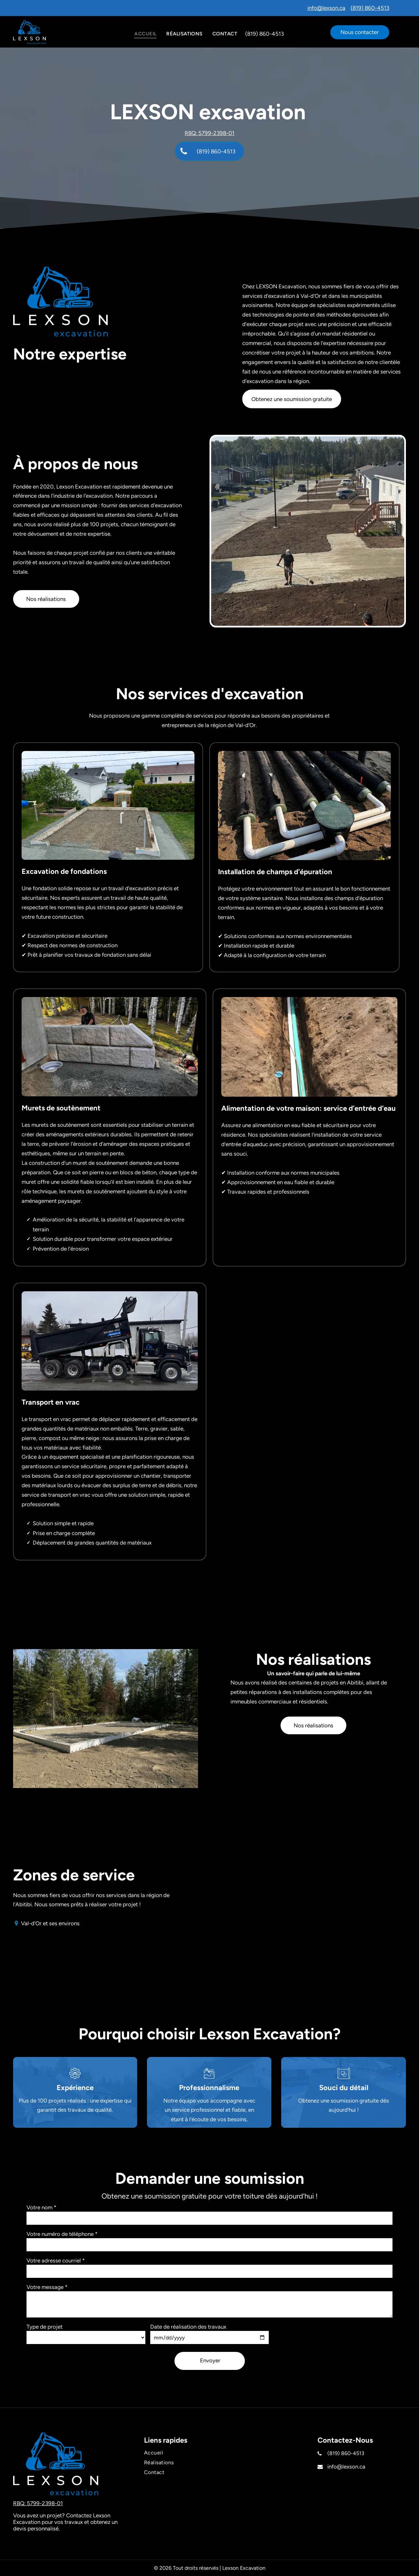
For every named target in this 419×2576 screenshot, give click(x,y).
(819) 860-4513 (370, 8)
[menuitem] (145, 33)
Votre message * (47, 2287)
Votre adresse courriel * (56, 2260)
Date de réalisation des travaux (188, 2326)
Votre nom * (41, 2207)
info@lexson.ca (326, 8)
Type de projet (45, 2326)
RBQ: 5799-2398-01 (209, 133)
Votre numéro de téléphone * (62, 2234)
